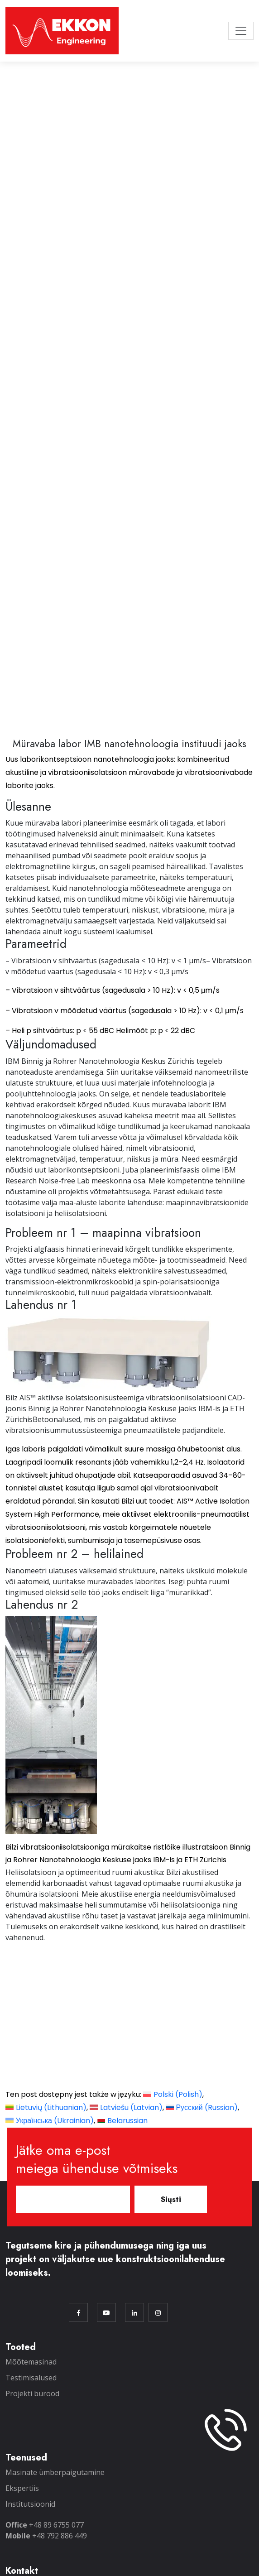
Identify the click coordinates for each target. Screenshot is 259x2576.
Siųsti (171, 2198)
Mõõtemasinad (31, 2361)
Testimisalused (31, 2377)
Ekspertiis (22, 2488)
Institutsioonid (30, 2504)
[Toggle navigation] (241, 31)
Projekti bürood (32, 2393)
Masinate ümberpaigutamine (55, 2472)
